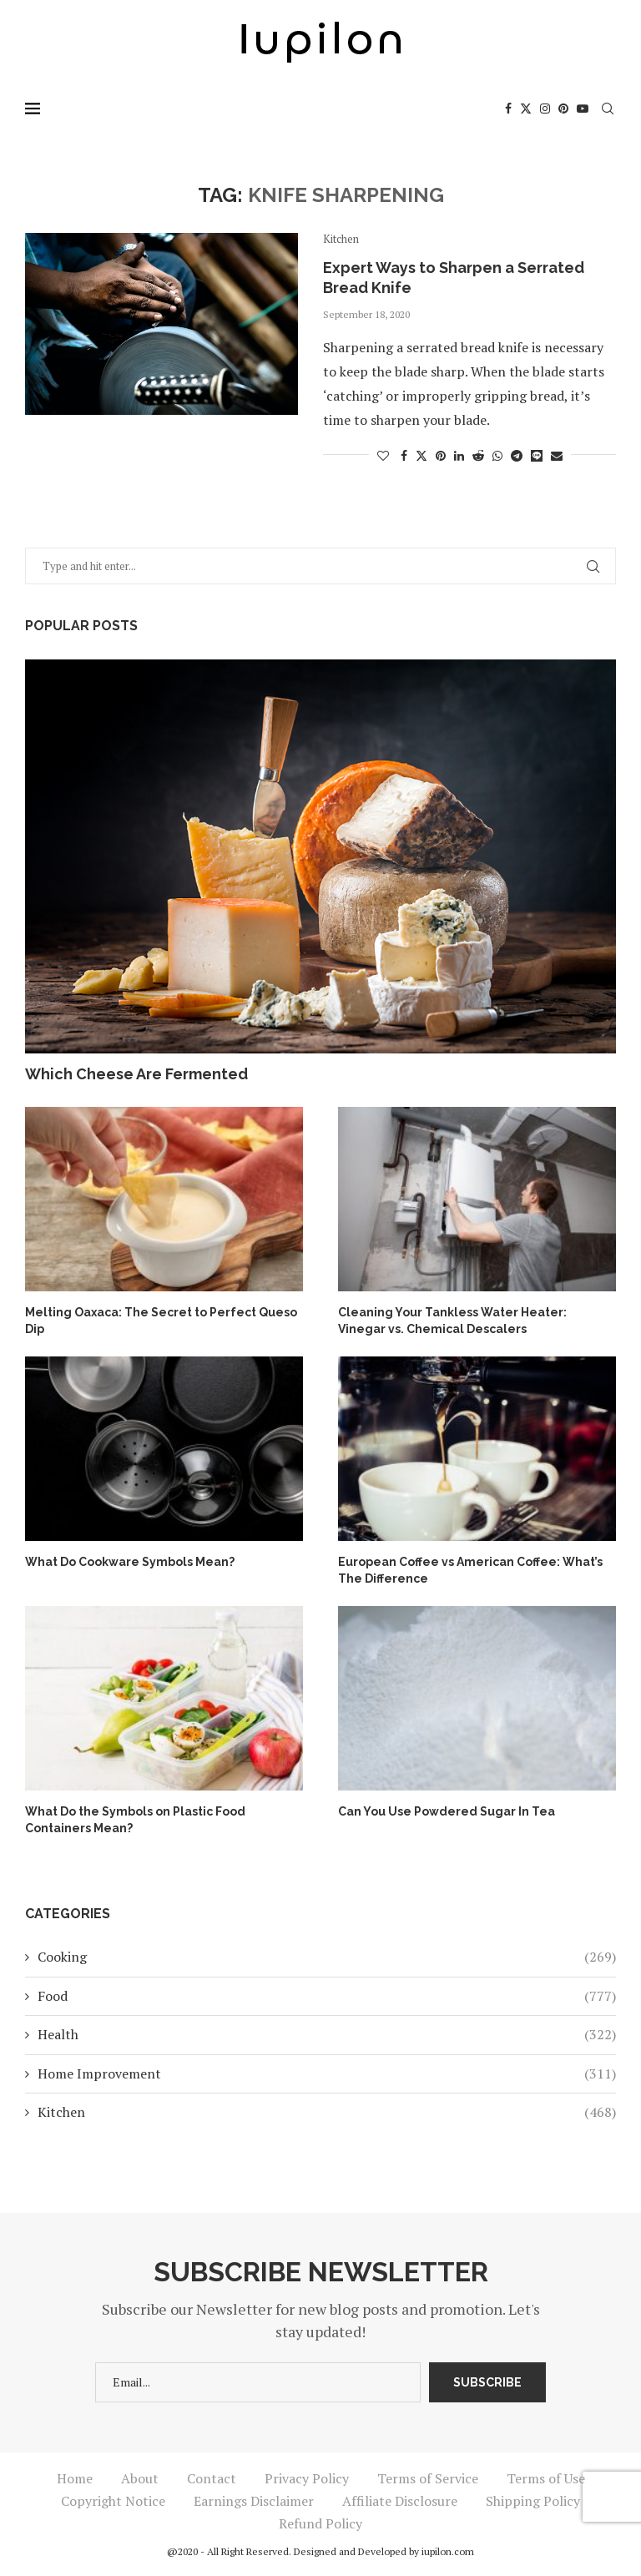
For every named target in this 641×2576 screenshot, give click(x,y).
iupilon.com (447, 2551)
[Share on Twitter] (421, 455)
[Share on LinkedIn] (459, 455)
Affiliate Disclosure (399, 2501)
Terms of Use (546, 2478)
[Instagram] (545, 108)
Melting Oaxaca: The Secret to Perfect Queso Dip (161, 1321)
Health (327, 2034)
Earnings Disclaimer (254, 2501)
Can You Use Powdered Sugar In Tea (446, 1811)
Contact (211, 2478)
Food (327, 1996)
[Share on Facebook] (404, 455)
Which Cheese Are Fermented (136, 1074)
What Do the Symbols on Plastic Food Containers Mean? (135, 1820)
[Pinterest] (563, 108)
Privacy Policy (307, 2478)
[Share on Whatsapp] (497, 455)
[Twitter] (526, 108)
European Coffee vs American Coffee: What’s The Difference (470, 1570)
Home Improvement (327, 2073)
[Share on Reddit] (478, 455)
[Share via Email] (557, 455)
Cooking (327, 1956)
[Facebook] (508, 108)
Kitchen (327, 2112)
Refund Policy (320, 2523)
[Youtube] (582, 108)
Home (75, 2478)
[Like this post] (383, 455)
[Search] (607, 108)
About (140, 2478)
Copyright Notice (113, 2501)
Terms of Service (427, 2478)
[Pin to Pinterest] (441, 455)
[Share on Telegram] (516, 455)
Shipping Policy (533, 2501)
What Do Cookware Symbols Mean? (130, 1561)
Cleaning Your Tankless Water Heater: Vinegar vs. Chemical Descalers (452, 1321)
